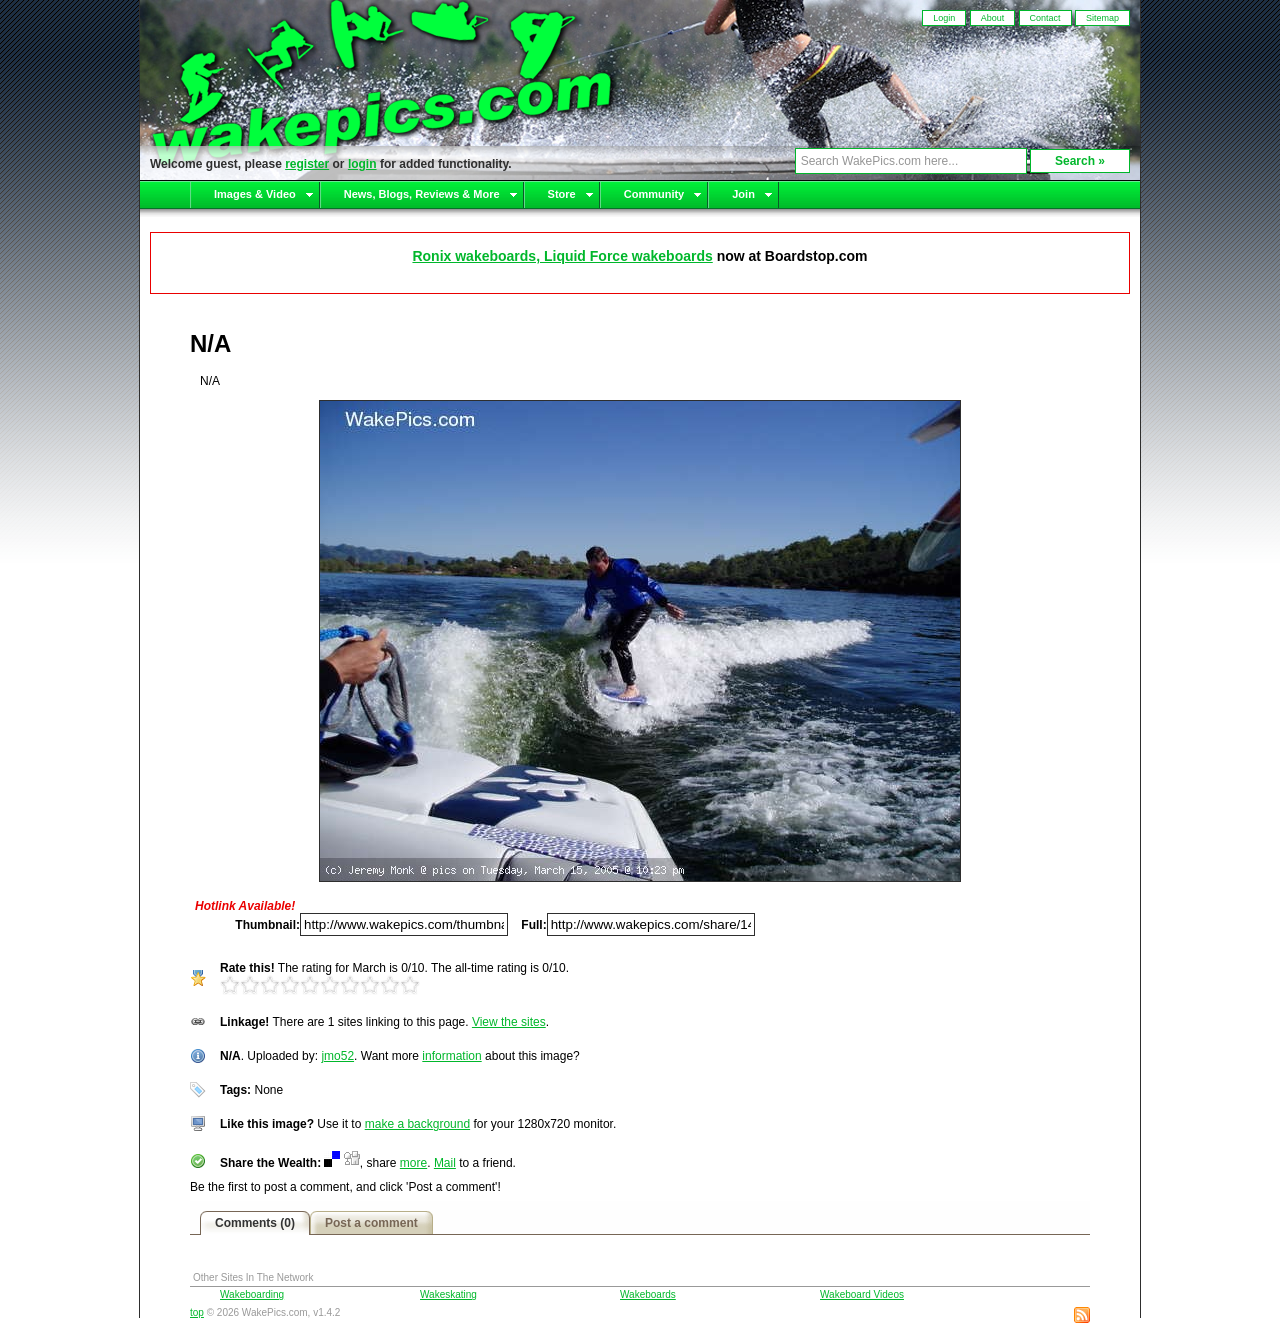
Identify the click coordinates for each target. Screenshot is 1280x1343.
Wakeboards (648, 1294)
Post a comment (371, 1223)
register (307, 164)
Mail (445, 1163)
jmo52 (337, 1056)
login (362, 164)
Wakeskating (448, 1294)
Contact (1045, 18)
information (451, 1056)
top (197, 1312)
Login (944, 18)
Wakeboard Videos (862, 1294)
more (413, 1163)
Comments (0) (255, 1223)
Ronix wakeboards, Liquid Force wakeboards (562, 256)
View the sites (509, 1022)
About (993, 18)
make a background (417, 1124)
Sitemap (1102, 18)
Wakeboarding (252, 1294)
